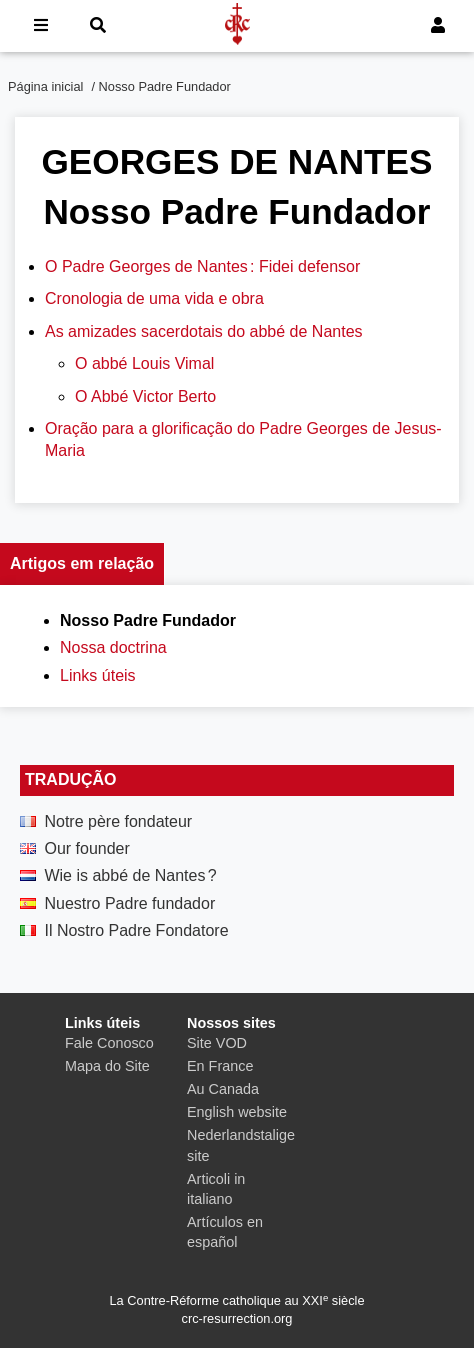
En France (220, 1066)
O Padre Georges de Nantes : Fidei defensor (202, 266)
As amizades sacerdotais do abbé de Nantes (204, 331)
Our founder (86, 848)
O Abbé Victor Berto (145, 396)
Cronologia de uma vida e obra (154, 298)
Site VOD (217, 1043)
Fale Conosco (109, 1043)
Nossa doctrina (113, 647)
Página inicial (45, 86)
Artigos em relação (82, 563)
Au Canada (223, 1089)
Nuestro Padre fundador (129, 903)
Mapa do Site (107, 1066)
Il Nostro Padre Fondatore (136, 930)
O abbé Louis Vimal (144, 363)
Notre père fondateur (118, 821)
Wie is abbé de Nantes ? (130, 875)
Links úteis (98, 675)
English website (237, 1112)
